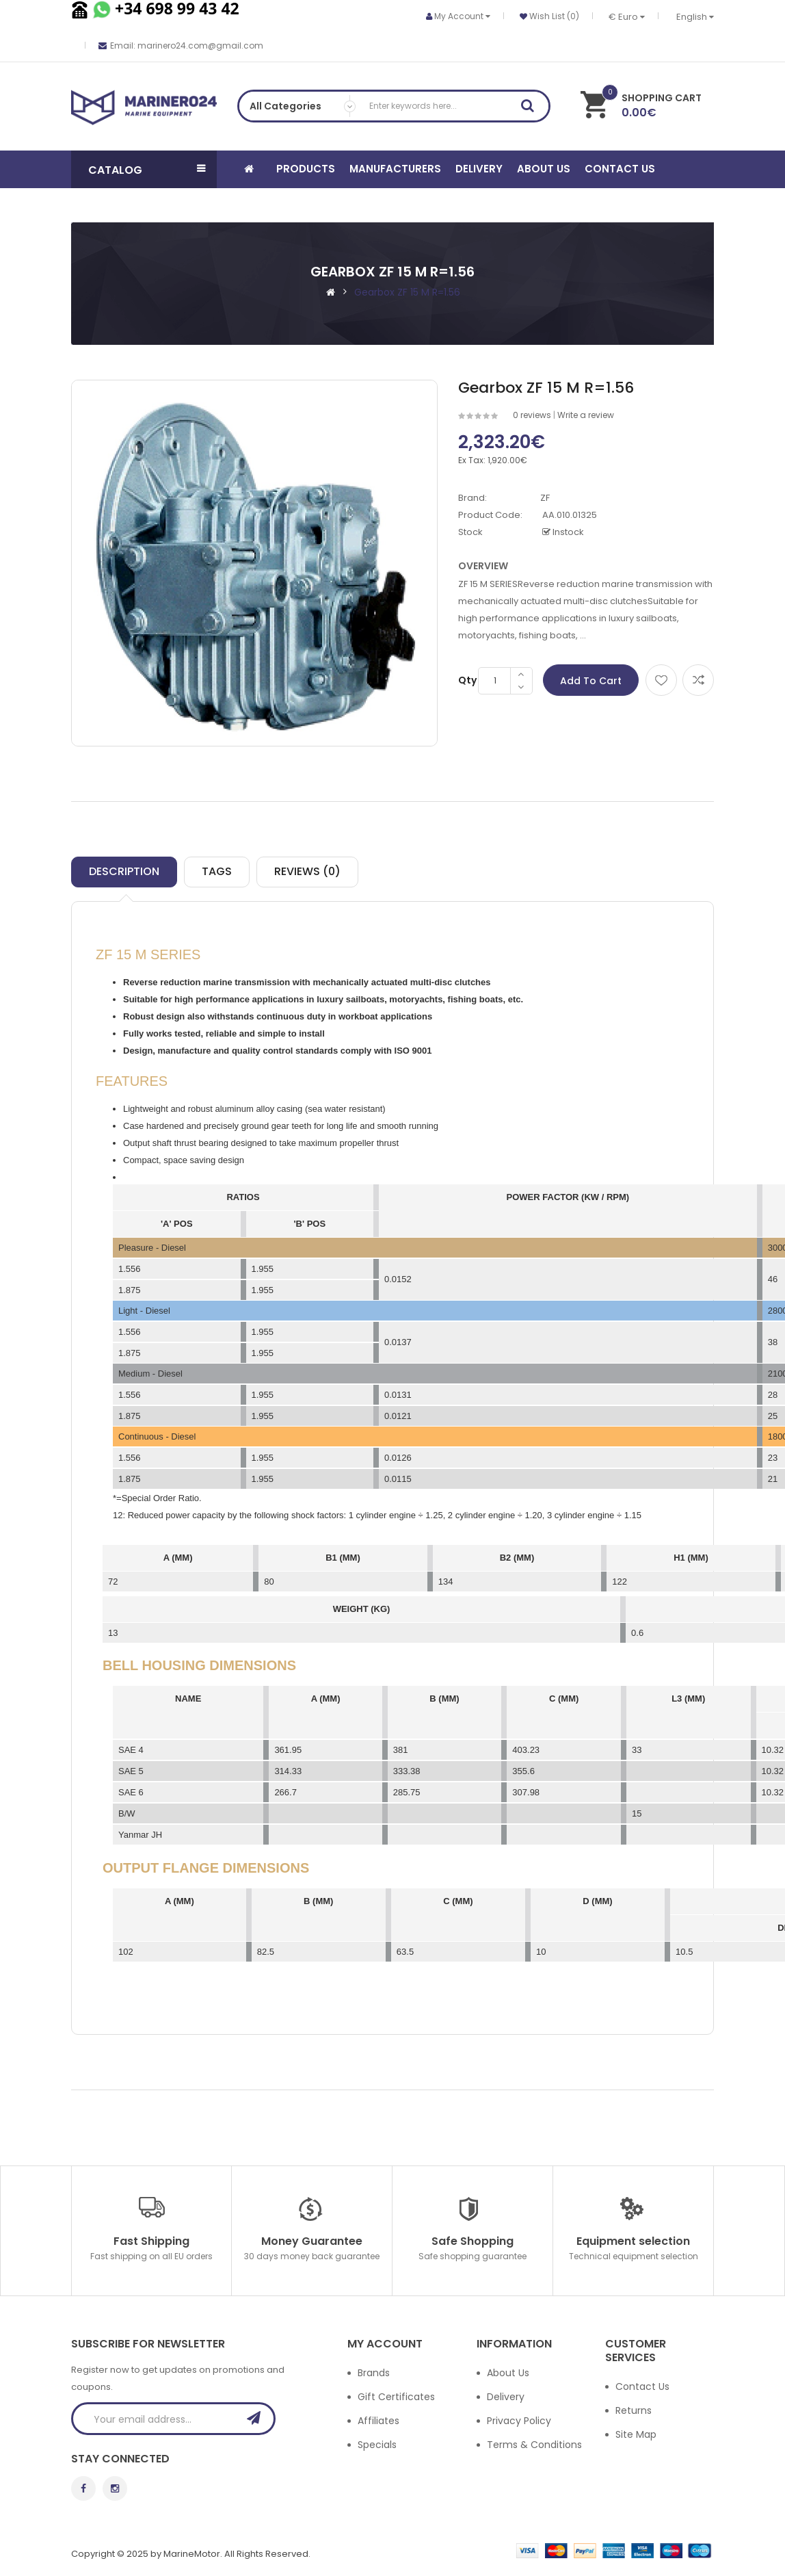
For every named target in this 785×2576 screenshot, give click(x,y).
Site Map (635, 2434)
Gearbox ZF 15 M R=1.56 (407, 292)
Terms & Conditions (534, 2444)
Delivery (505, 2397)
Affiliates (378, 2421)
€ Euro (627, 16)
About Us (508, 2373)
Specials (377, 2444)
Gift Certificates (396, 2397)
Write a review (585, 415)
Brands (374, 2373)
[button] (144, 169)
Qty (467, 680)
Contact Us (642, 2386)
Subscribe (258, 2418)
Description (124, 871)
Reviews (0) (307, 871)
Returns (633, 2410)
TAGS (217, 871)
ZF (545, 497)
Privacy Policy (519, 2421)
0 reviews (532, 415)
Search (532, 108)
